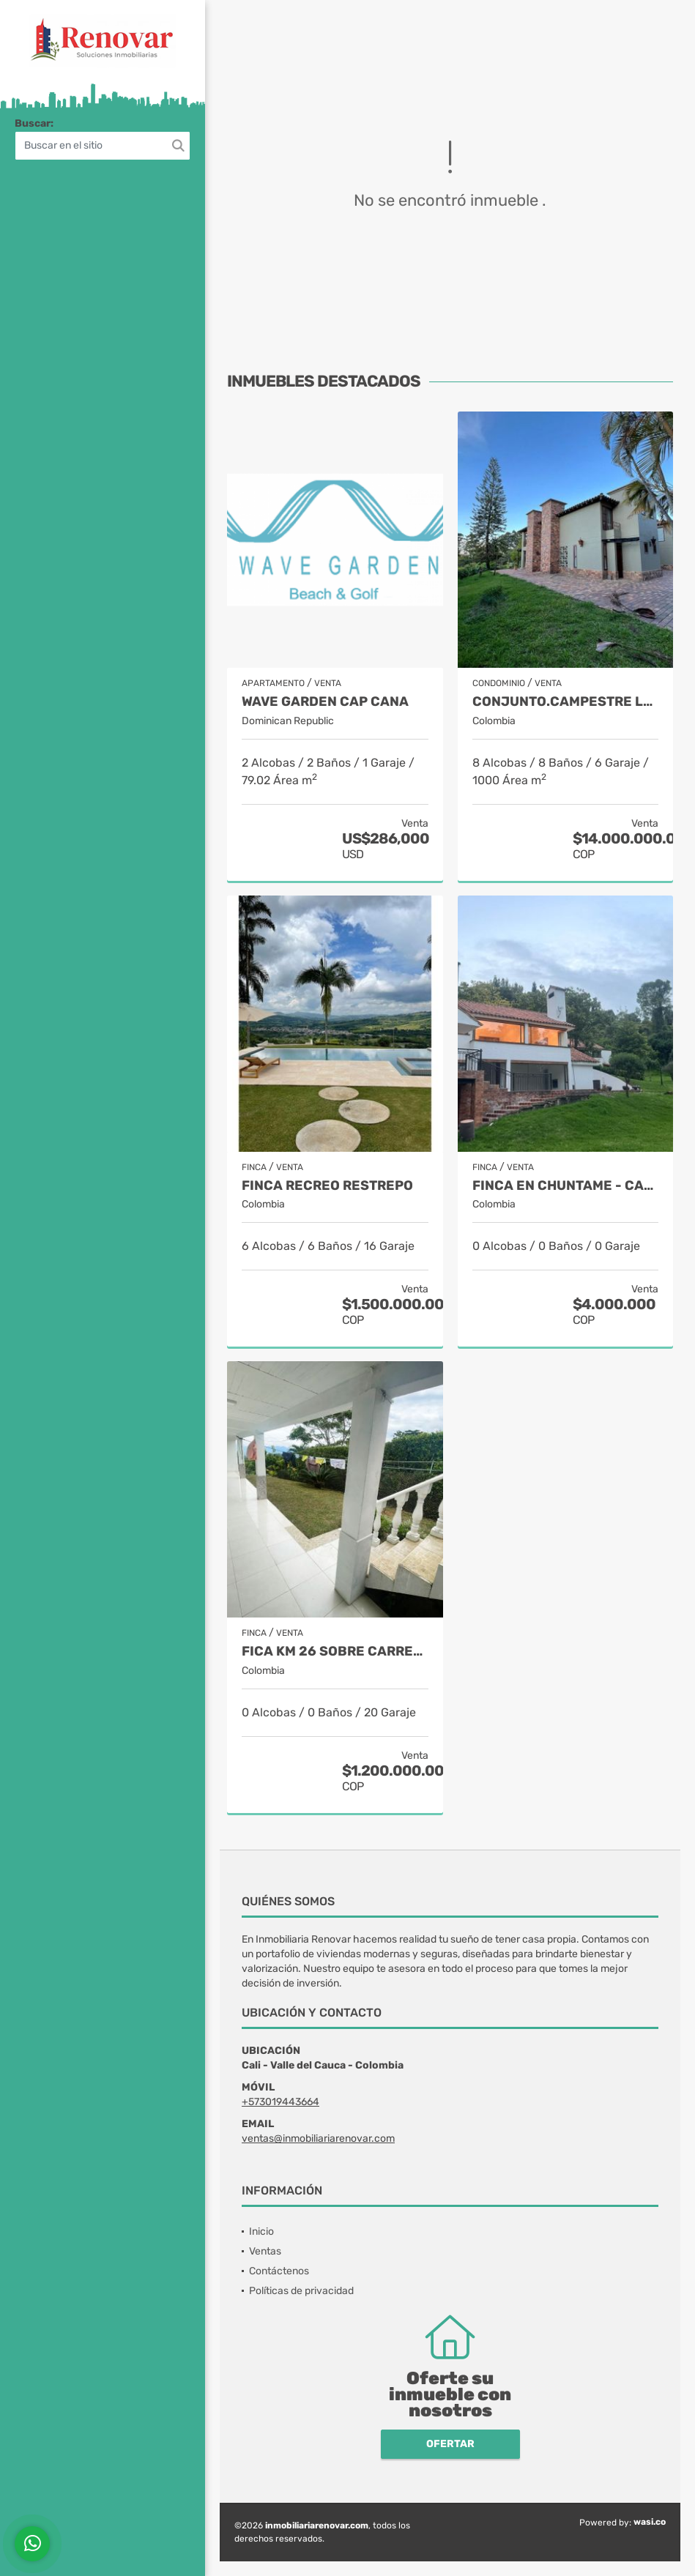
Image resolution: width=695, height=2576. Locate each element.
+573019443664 (280, 2102)
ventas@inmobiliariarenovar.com (318, 2138)
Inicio (261, 2231)
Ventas (265, 2251)
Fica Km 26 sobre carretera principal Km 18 (335, 1651)
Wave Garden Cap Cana (325, 702)
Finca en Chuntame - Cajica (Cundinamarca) (565, 1186)
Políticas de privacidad (301, 2291)
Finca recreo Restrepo (327, 1186)
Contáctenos (279, 2271)
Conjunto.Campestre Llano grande (565, 702)
